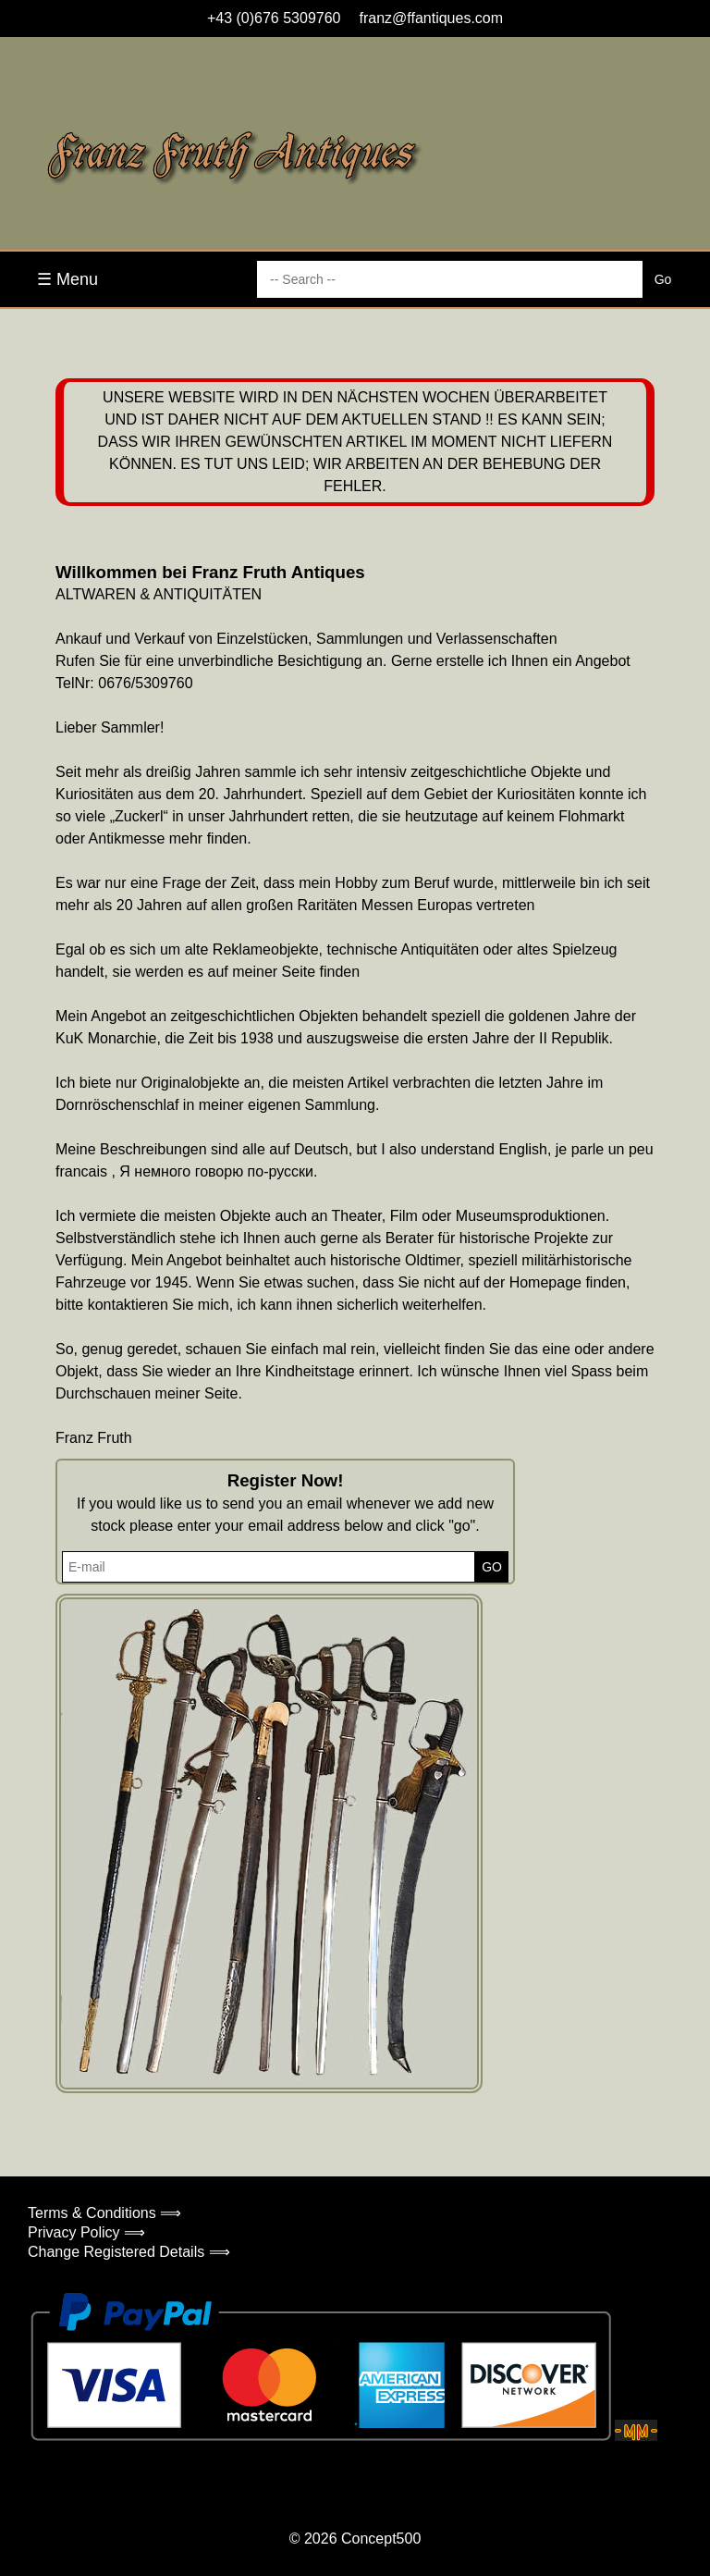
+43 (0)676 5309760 (274, 18)
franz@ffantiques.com (432, 18)
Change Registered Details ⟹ (129, 2252)
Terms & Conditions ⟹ (104, 2213)
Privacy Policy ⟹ (86, 2232)
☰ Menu (67, 279)
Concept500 (381, 2538)
